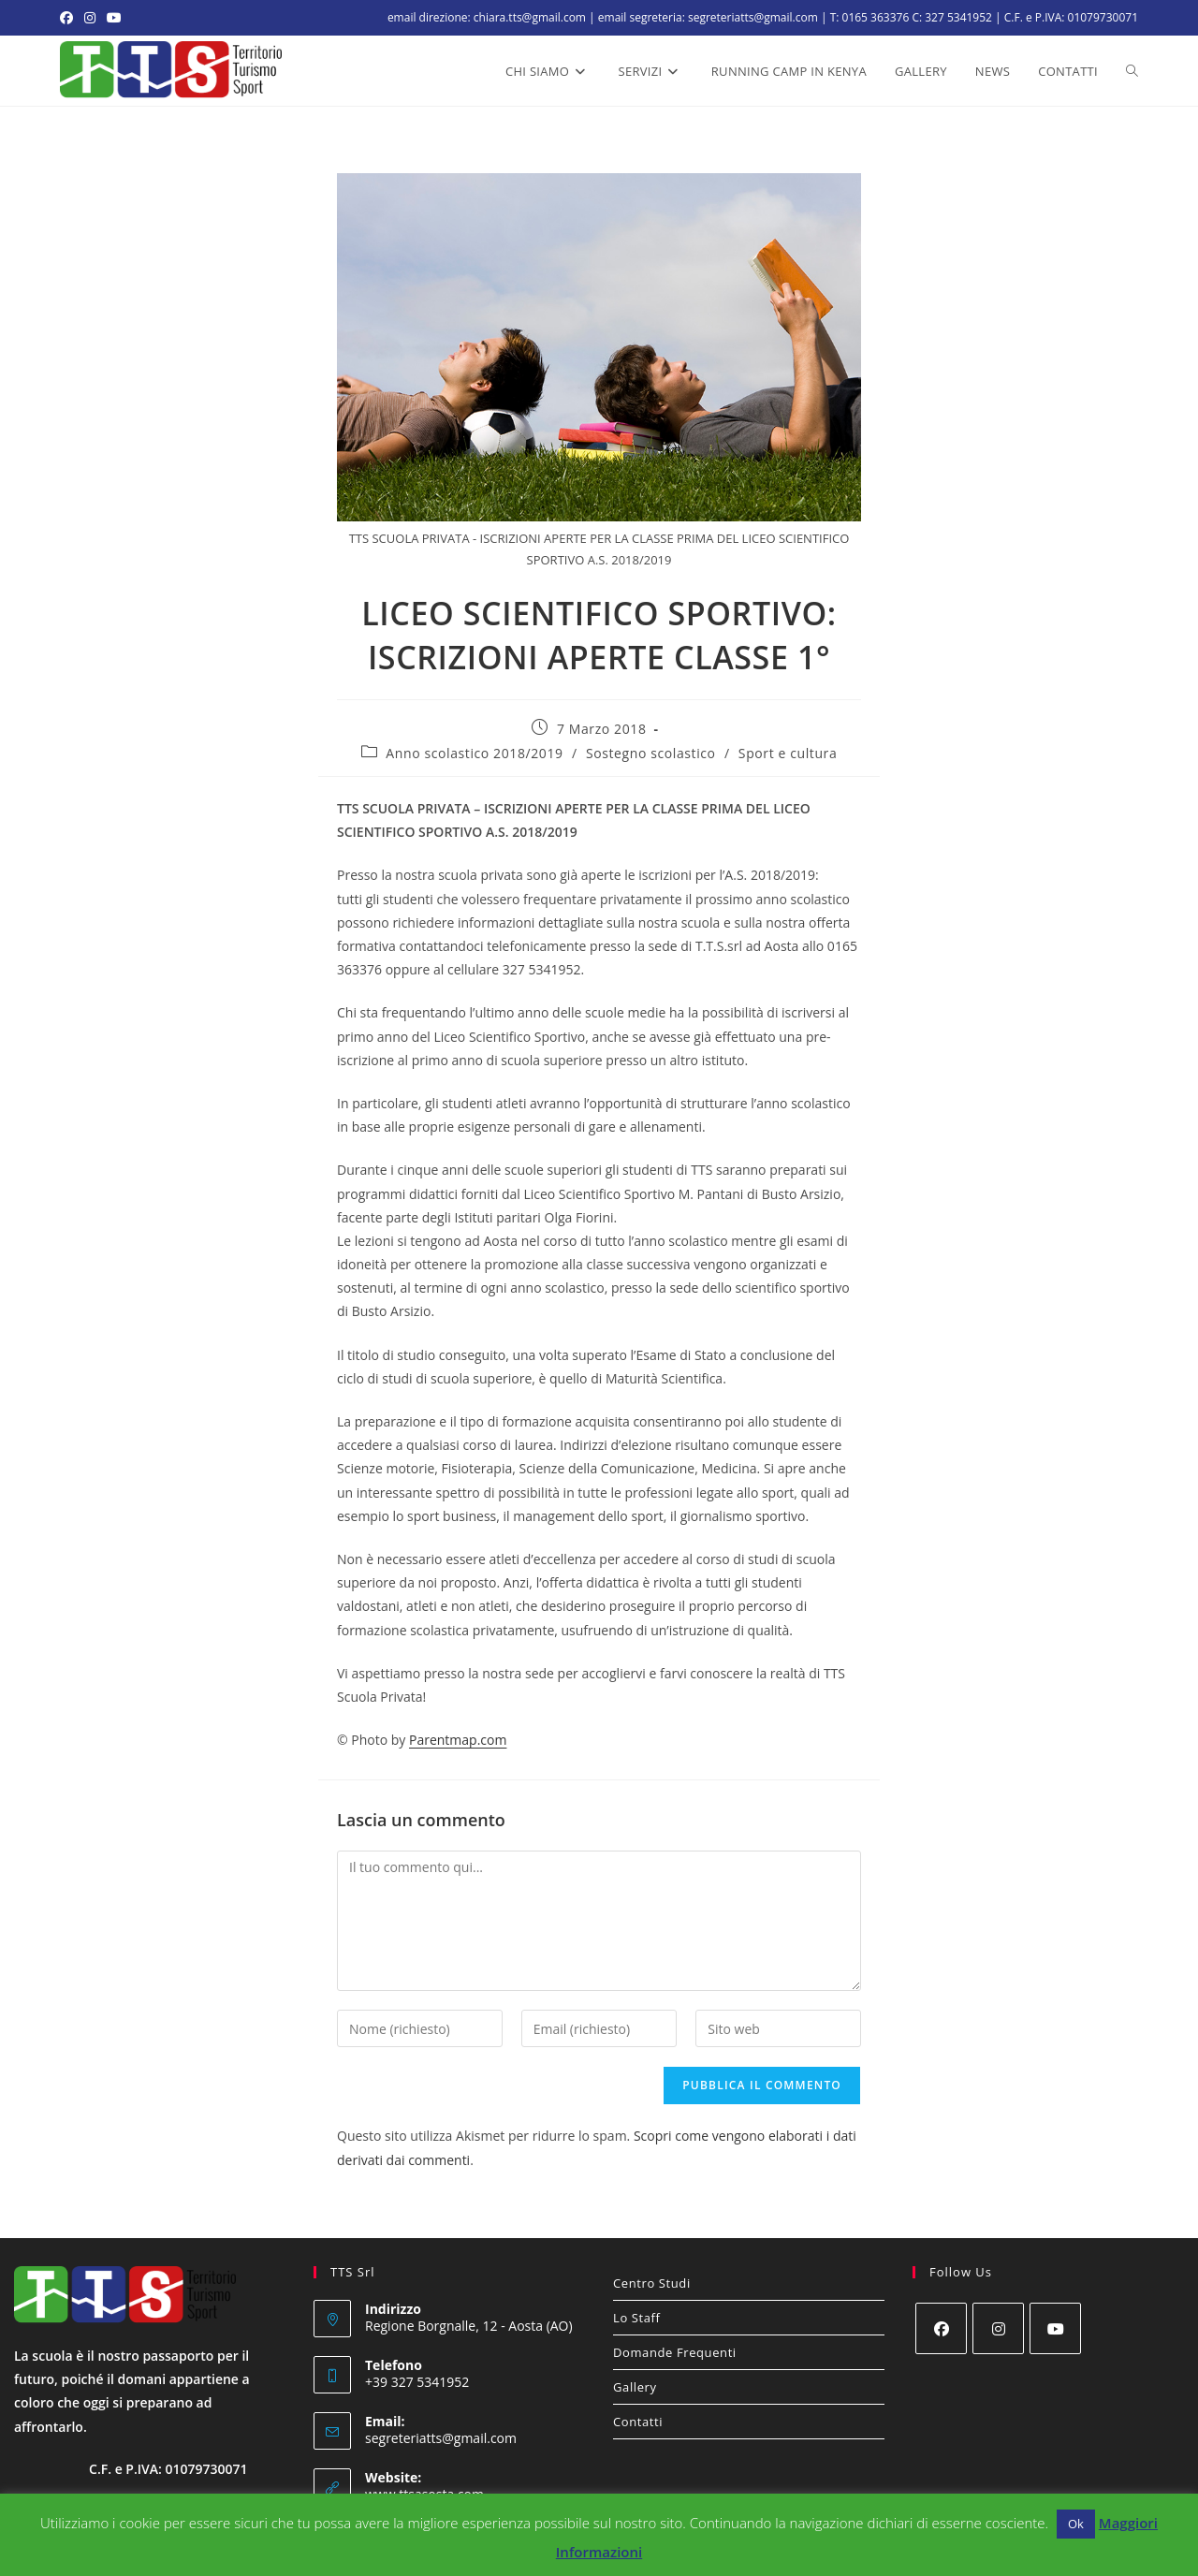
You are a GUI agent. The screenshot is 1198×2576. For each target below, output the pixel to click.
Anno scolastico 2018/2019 (474, 753)
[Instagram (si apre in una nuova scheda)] (90, 17)
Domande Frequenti (675, 2352)
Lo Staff (637, 2317)
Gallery (635, 2386)
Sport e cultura (787, 753)
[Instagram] (998, 2328)
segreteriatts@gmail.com (441, 2438)
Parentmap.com (457, 1740)
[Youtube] (1055, 2328)
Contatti (638, 2421)
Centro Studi (652, 2283)
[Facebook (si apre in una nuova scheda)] (69, 17)
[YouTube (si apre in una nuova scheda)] (114, 17)
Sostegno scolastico (651, 753)
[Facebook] (941, 2328)
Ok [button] (1076, 2523)
